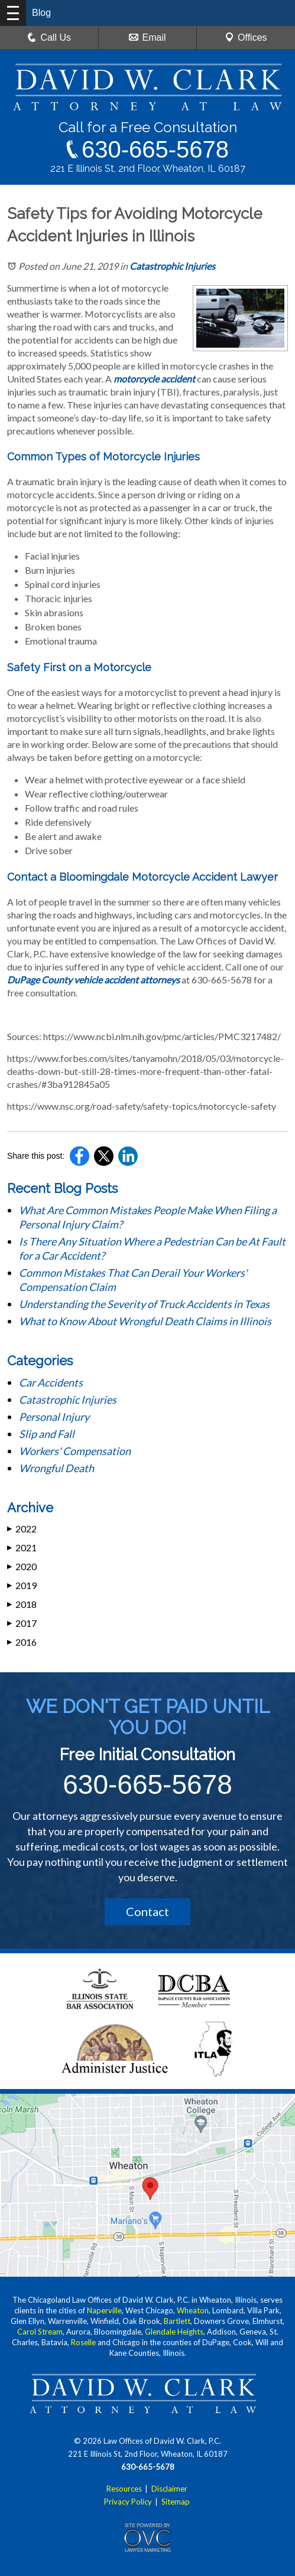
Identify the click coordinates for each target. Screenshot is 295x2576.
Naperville (104, 2310)
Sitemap (175, 2501)
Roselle (83, 2342)
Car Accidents (51, 1382)
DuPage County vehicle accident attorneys (93, 979)
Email (147, 37)
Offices (246, 37)
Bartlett (177, 2321)
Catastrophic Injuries (172, 266)
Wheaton (193, 2310)
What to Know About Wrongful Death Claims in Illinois (145, 1321)
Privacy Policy (128, 2501)
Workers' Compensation (75, 1450)
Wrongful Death (56, 1468)
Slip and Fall (46, 1433)
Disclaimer (169, 2488)
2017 (22, 1623)
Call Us (49, 37)
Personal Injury (54, 1416)
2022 (22, 1528)
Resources (124, 2488)
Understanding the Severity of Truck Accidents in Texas (144, 1303)
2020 (22, 1566)
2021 (22, 1547)
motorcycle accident (154, 378)
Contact (147, 1911)
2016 (22, 1642)
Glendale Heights (174, 2331)
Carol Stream (40, 2331)
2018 (22, 1604)
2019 (22, 1585)
